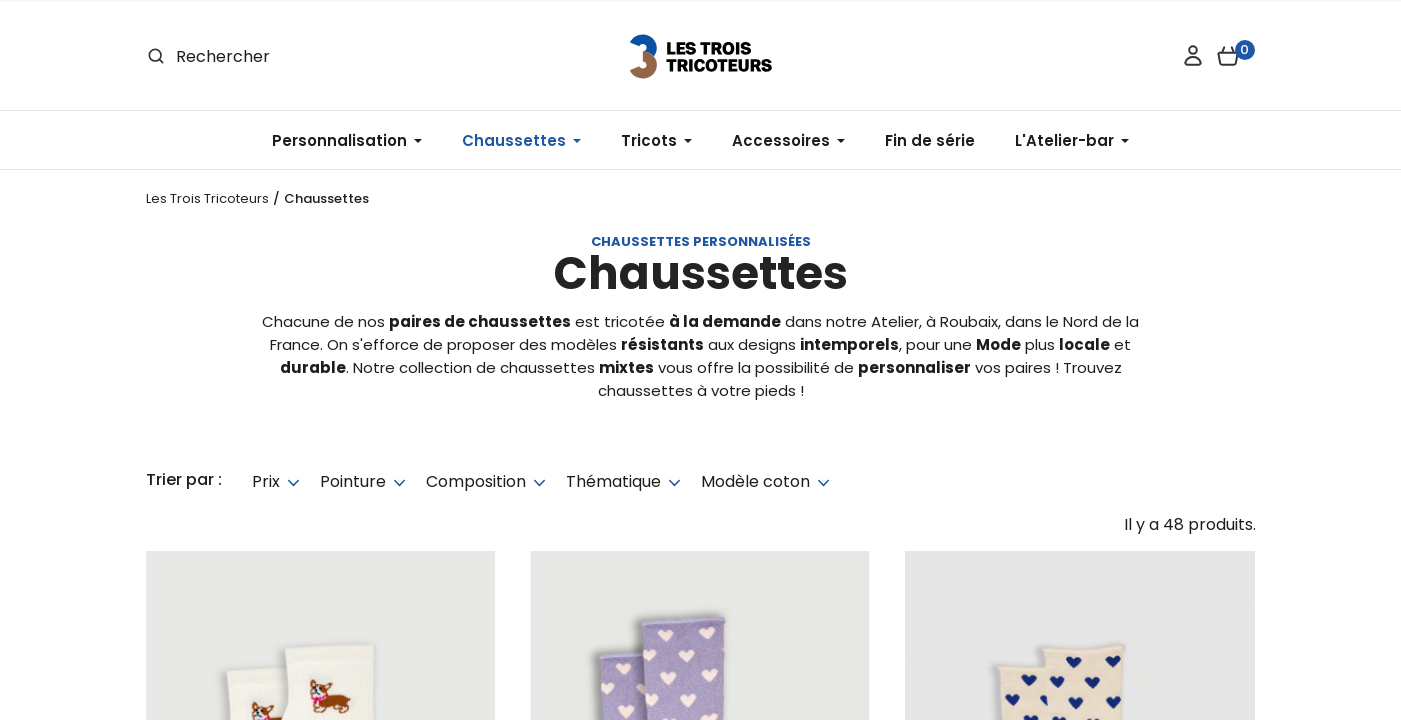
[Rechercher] (293, 56)
